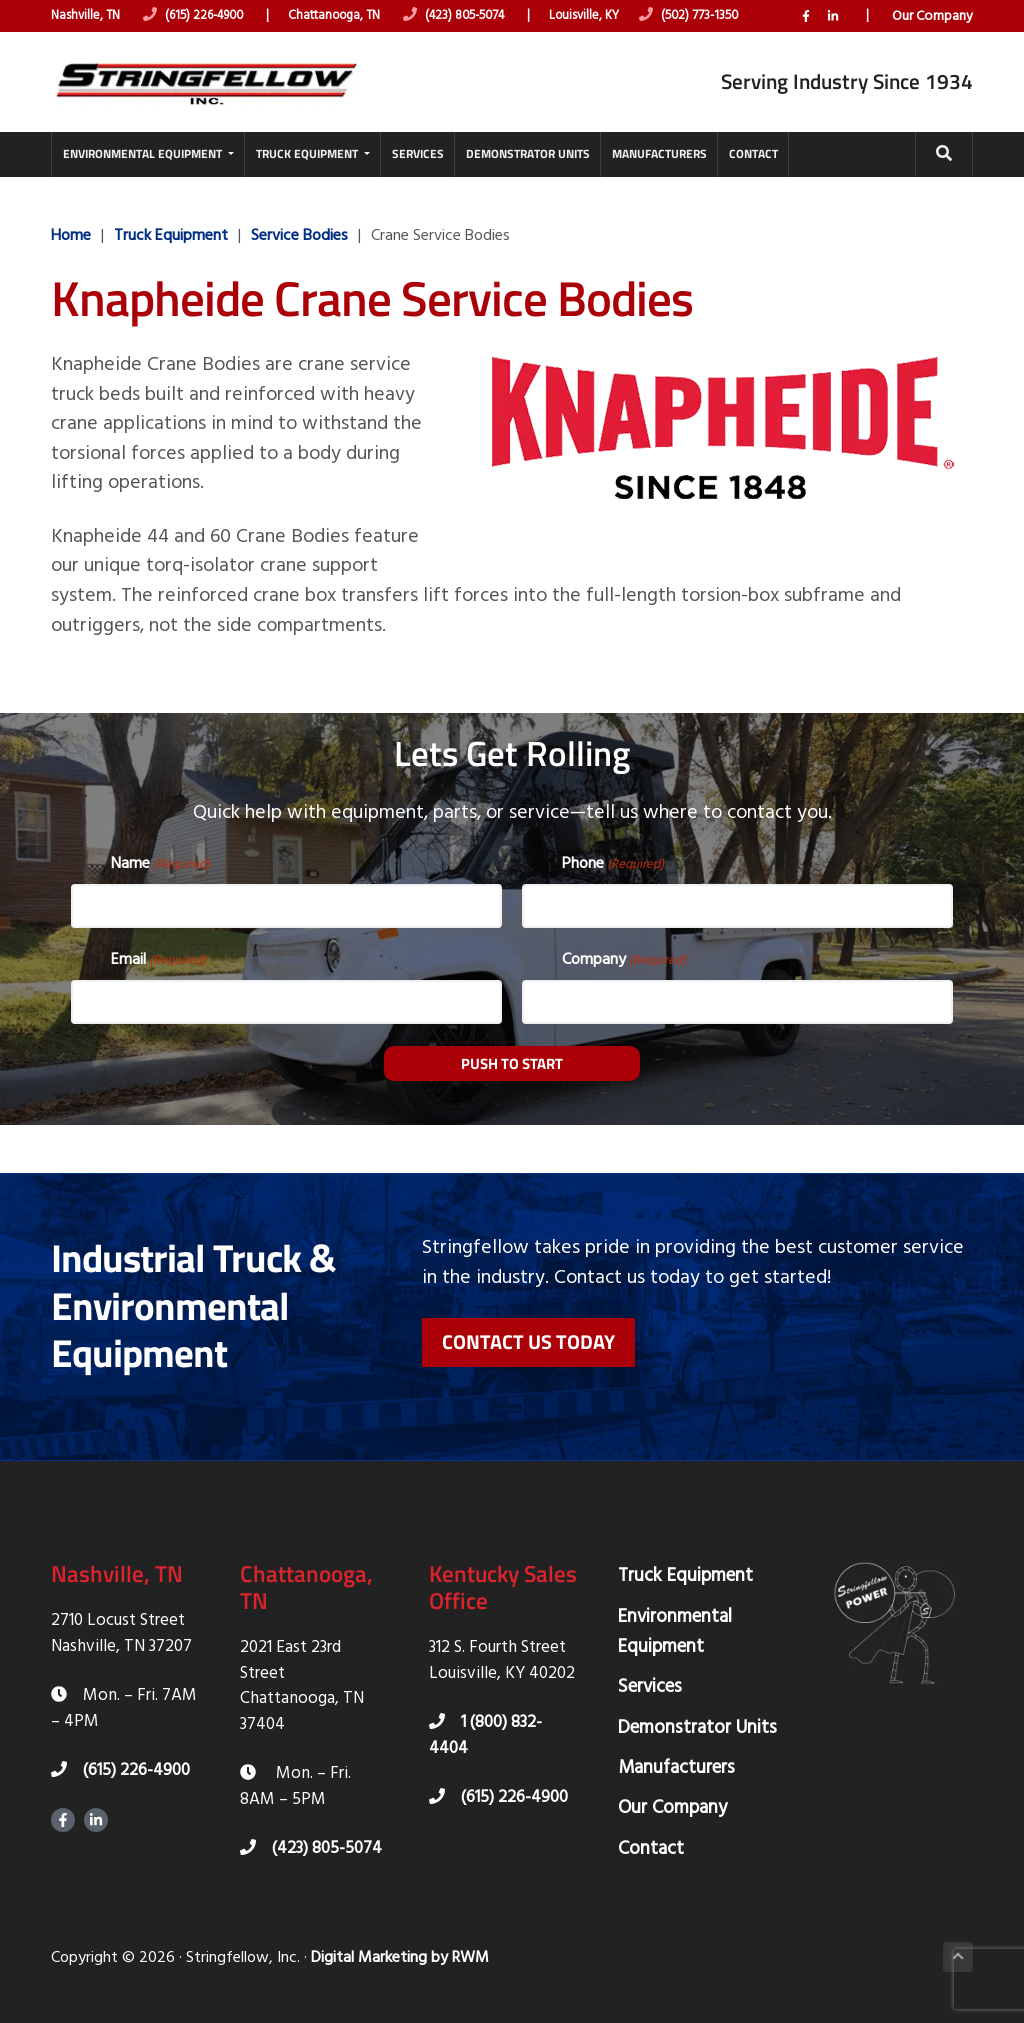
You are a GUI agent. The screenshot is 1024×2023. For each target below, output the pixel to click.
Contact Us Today (528, 1334)
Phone (613, 856)
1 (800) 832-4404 (485, 1729)
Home (71, 252)
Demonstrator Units (697, 1721)
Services (650, 1680)
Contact (651, 1842)
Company (624, 952)
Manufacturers (676, 1761)
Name (160, 856)
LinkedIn (833, 39)
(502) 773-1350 (721, 16)
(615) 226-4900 (201, 16)
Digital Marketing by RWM (400, 1951)
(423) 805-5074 (476, 16)
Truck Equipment (685, 1570)
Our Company (932, 39)
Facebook (806, 39)
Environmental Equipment (675, 1625)
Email (158, 952)
